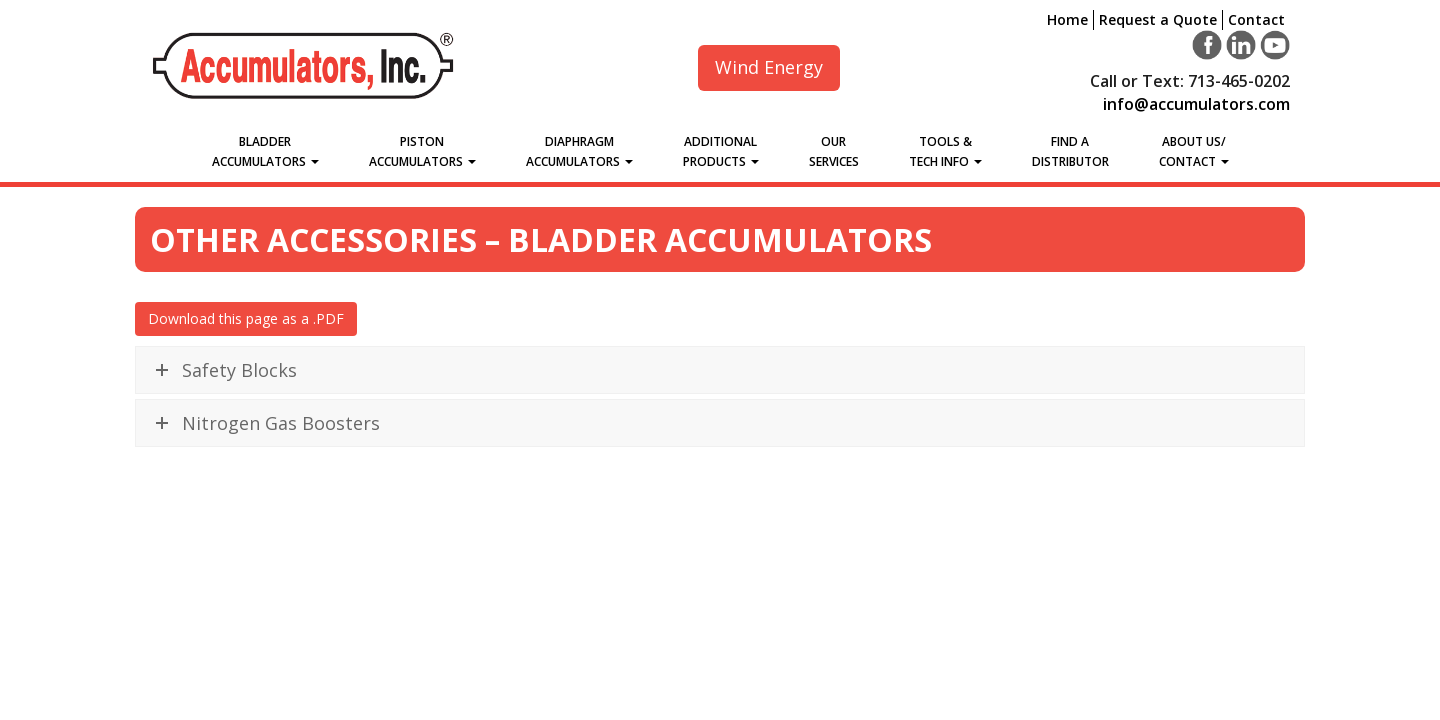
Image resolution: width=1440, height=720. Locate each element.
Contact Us (1174, 622)
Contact (1256, 19)
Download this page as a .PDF (246, 318)
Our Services (834, 151)
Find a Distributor (1070, 151)
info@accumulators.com (1196, 104)
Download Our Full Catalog (720, 665)
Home (1067, 19)
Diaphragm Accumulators (579, 151)
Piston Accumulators (422, 151)
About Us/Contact (1194, 151)
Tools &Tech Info (945, 151)
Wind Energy (769, 67)
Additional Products (721, 151)
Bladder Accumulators (265, 151)
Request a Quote (1158, 19)
